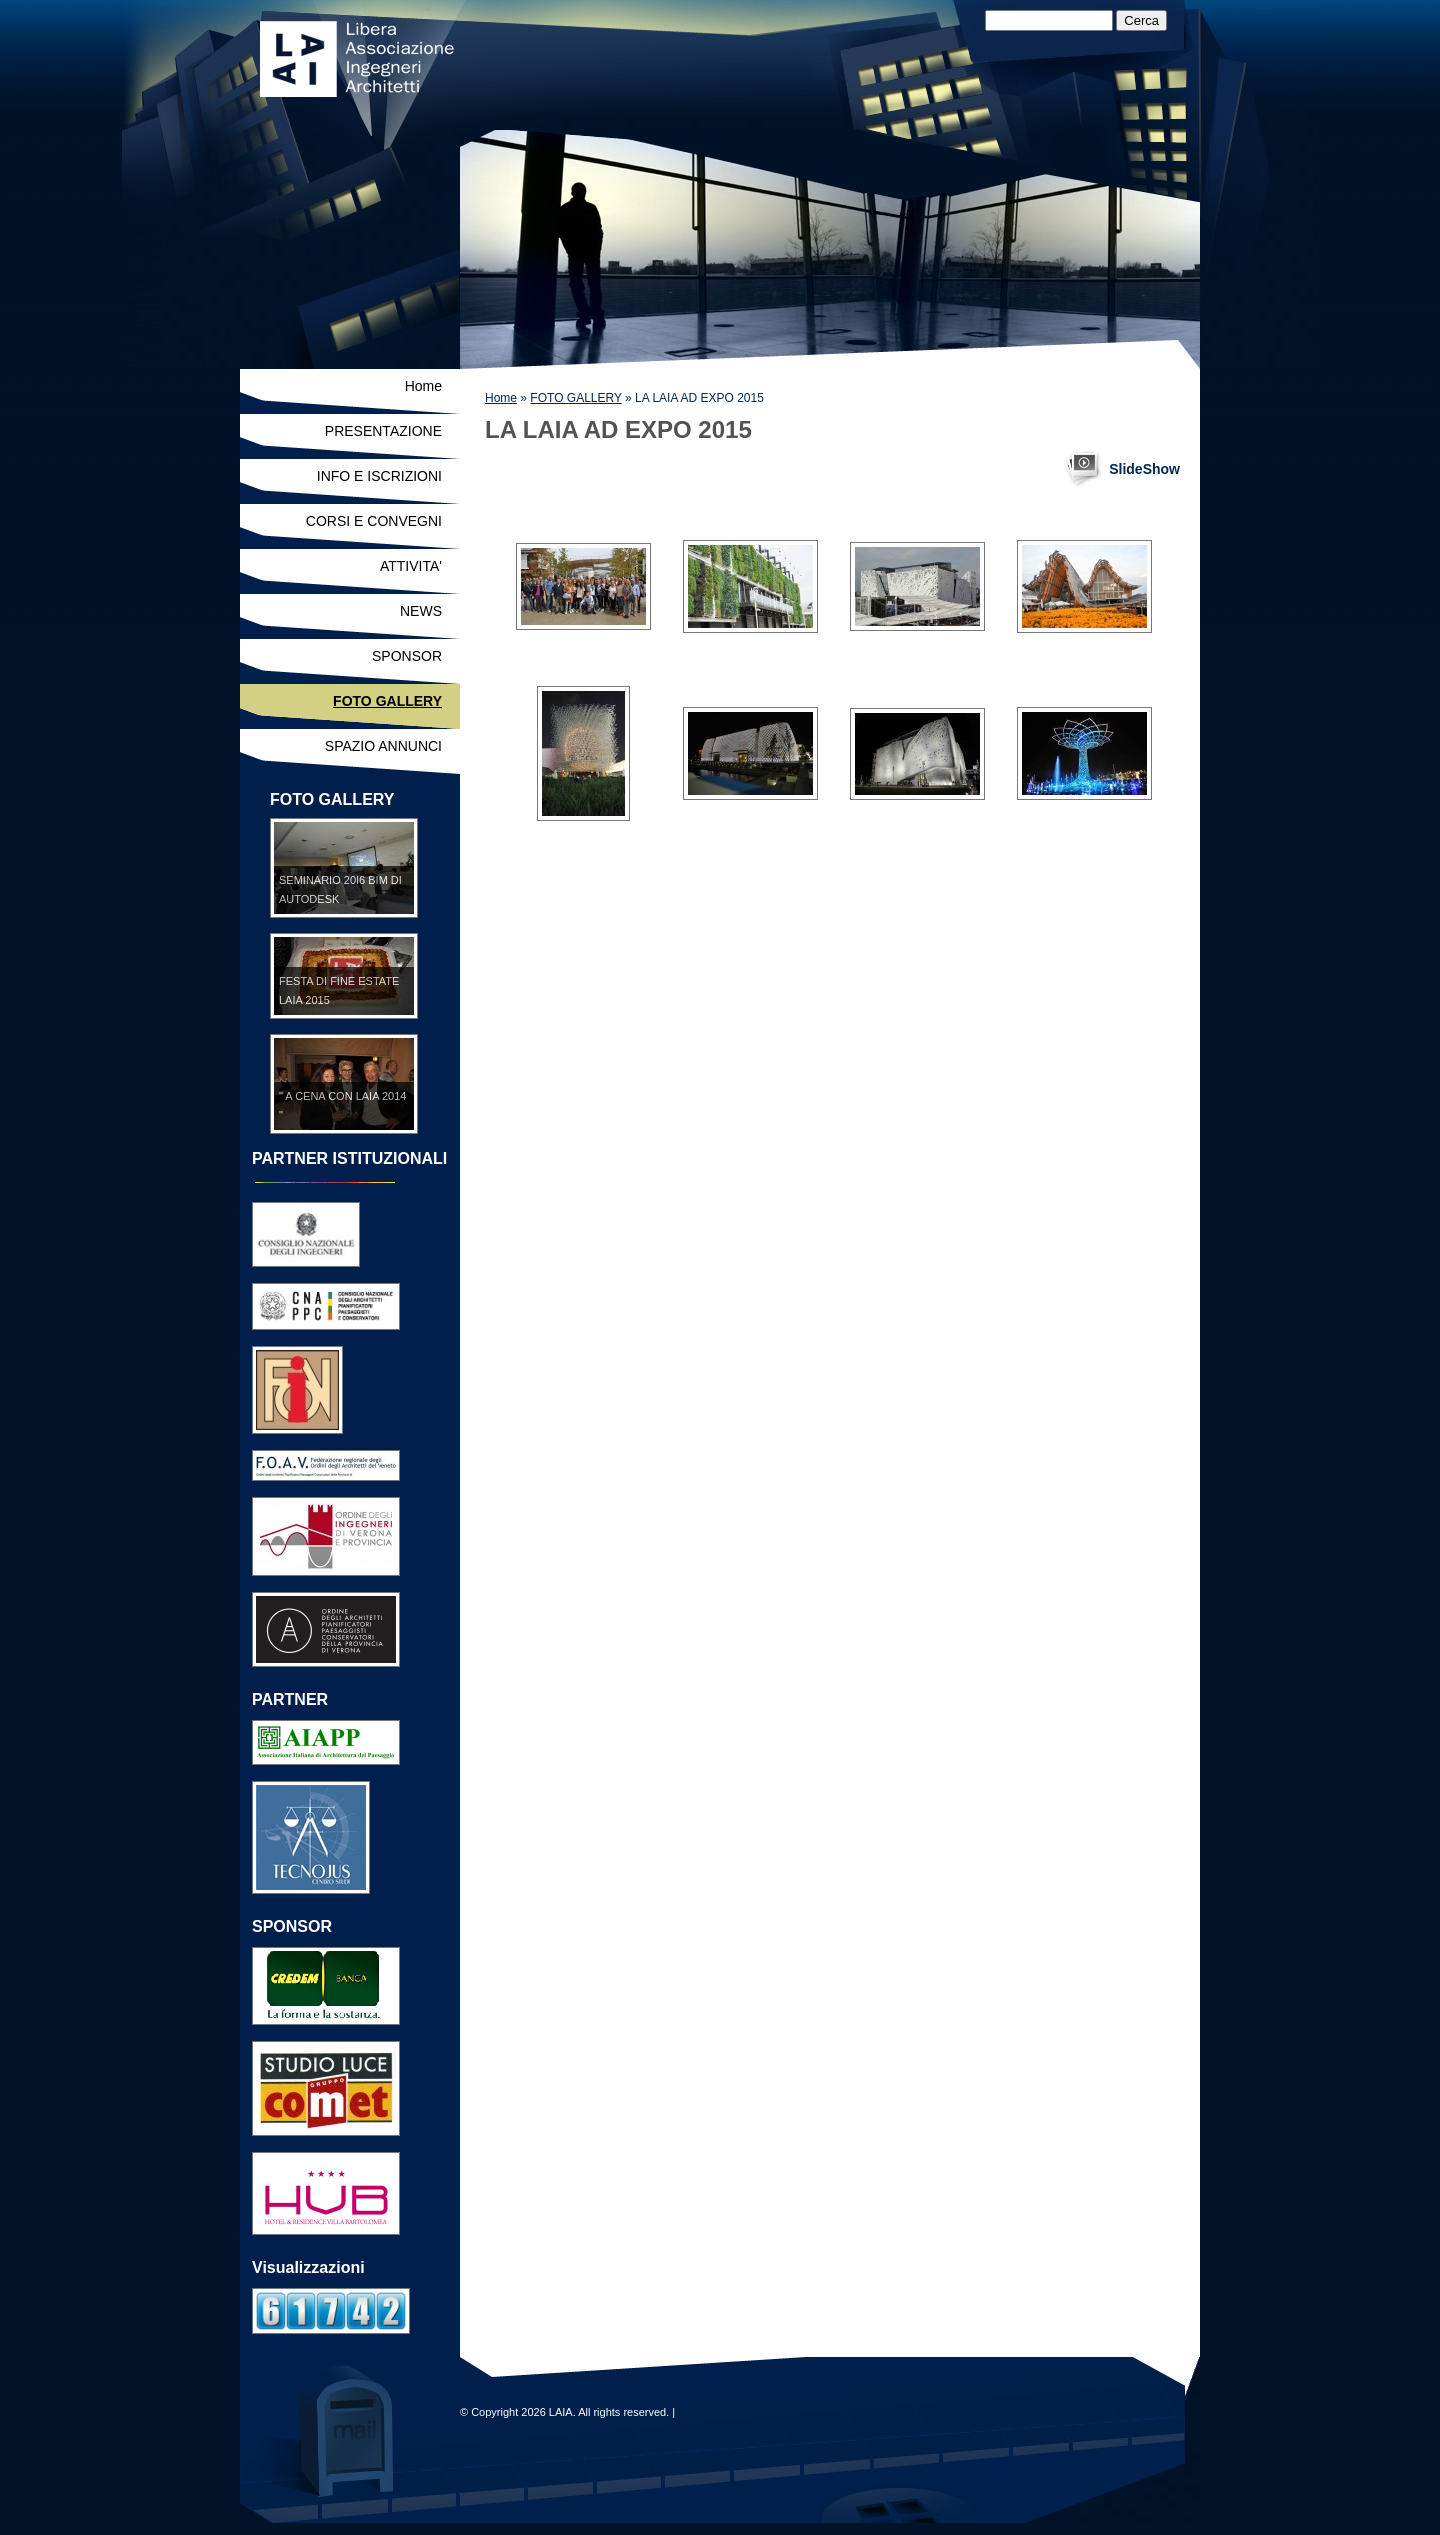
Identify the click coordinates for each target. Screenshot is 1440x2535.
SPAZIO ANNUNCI (383, 746)
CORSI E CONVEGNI (374, 521)
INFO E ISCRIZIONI (379, 476)
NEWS (421, 611)
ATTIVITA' (411, 566)
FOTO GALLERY (575, 398)
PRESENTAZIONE (383, 431)
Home (501, 398)
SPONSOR (407, 656)
